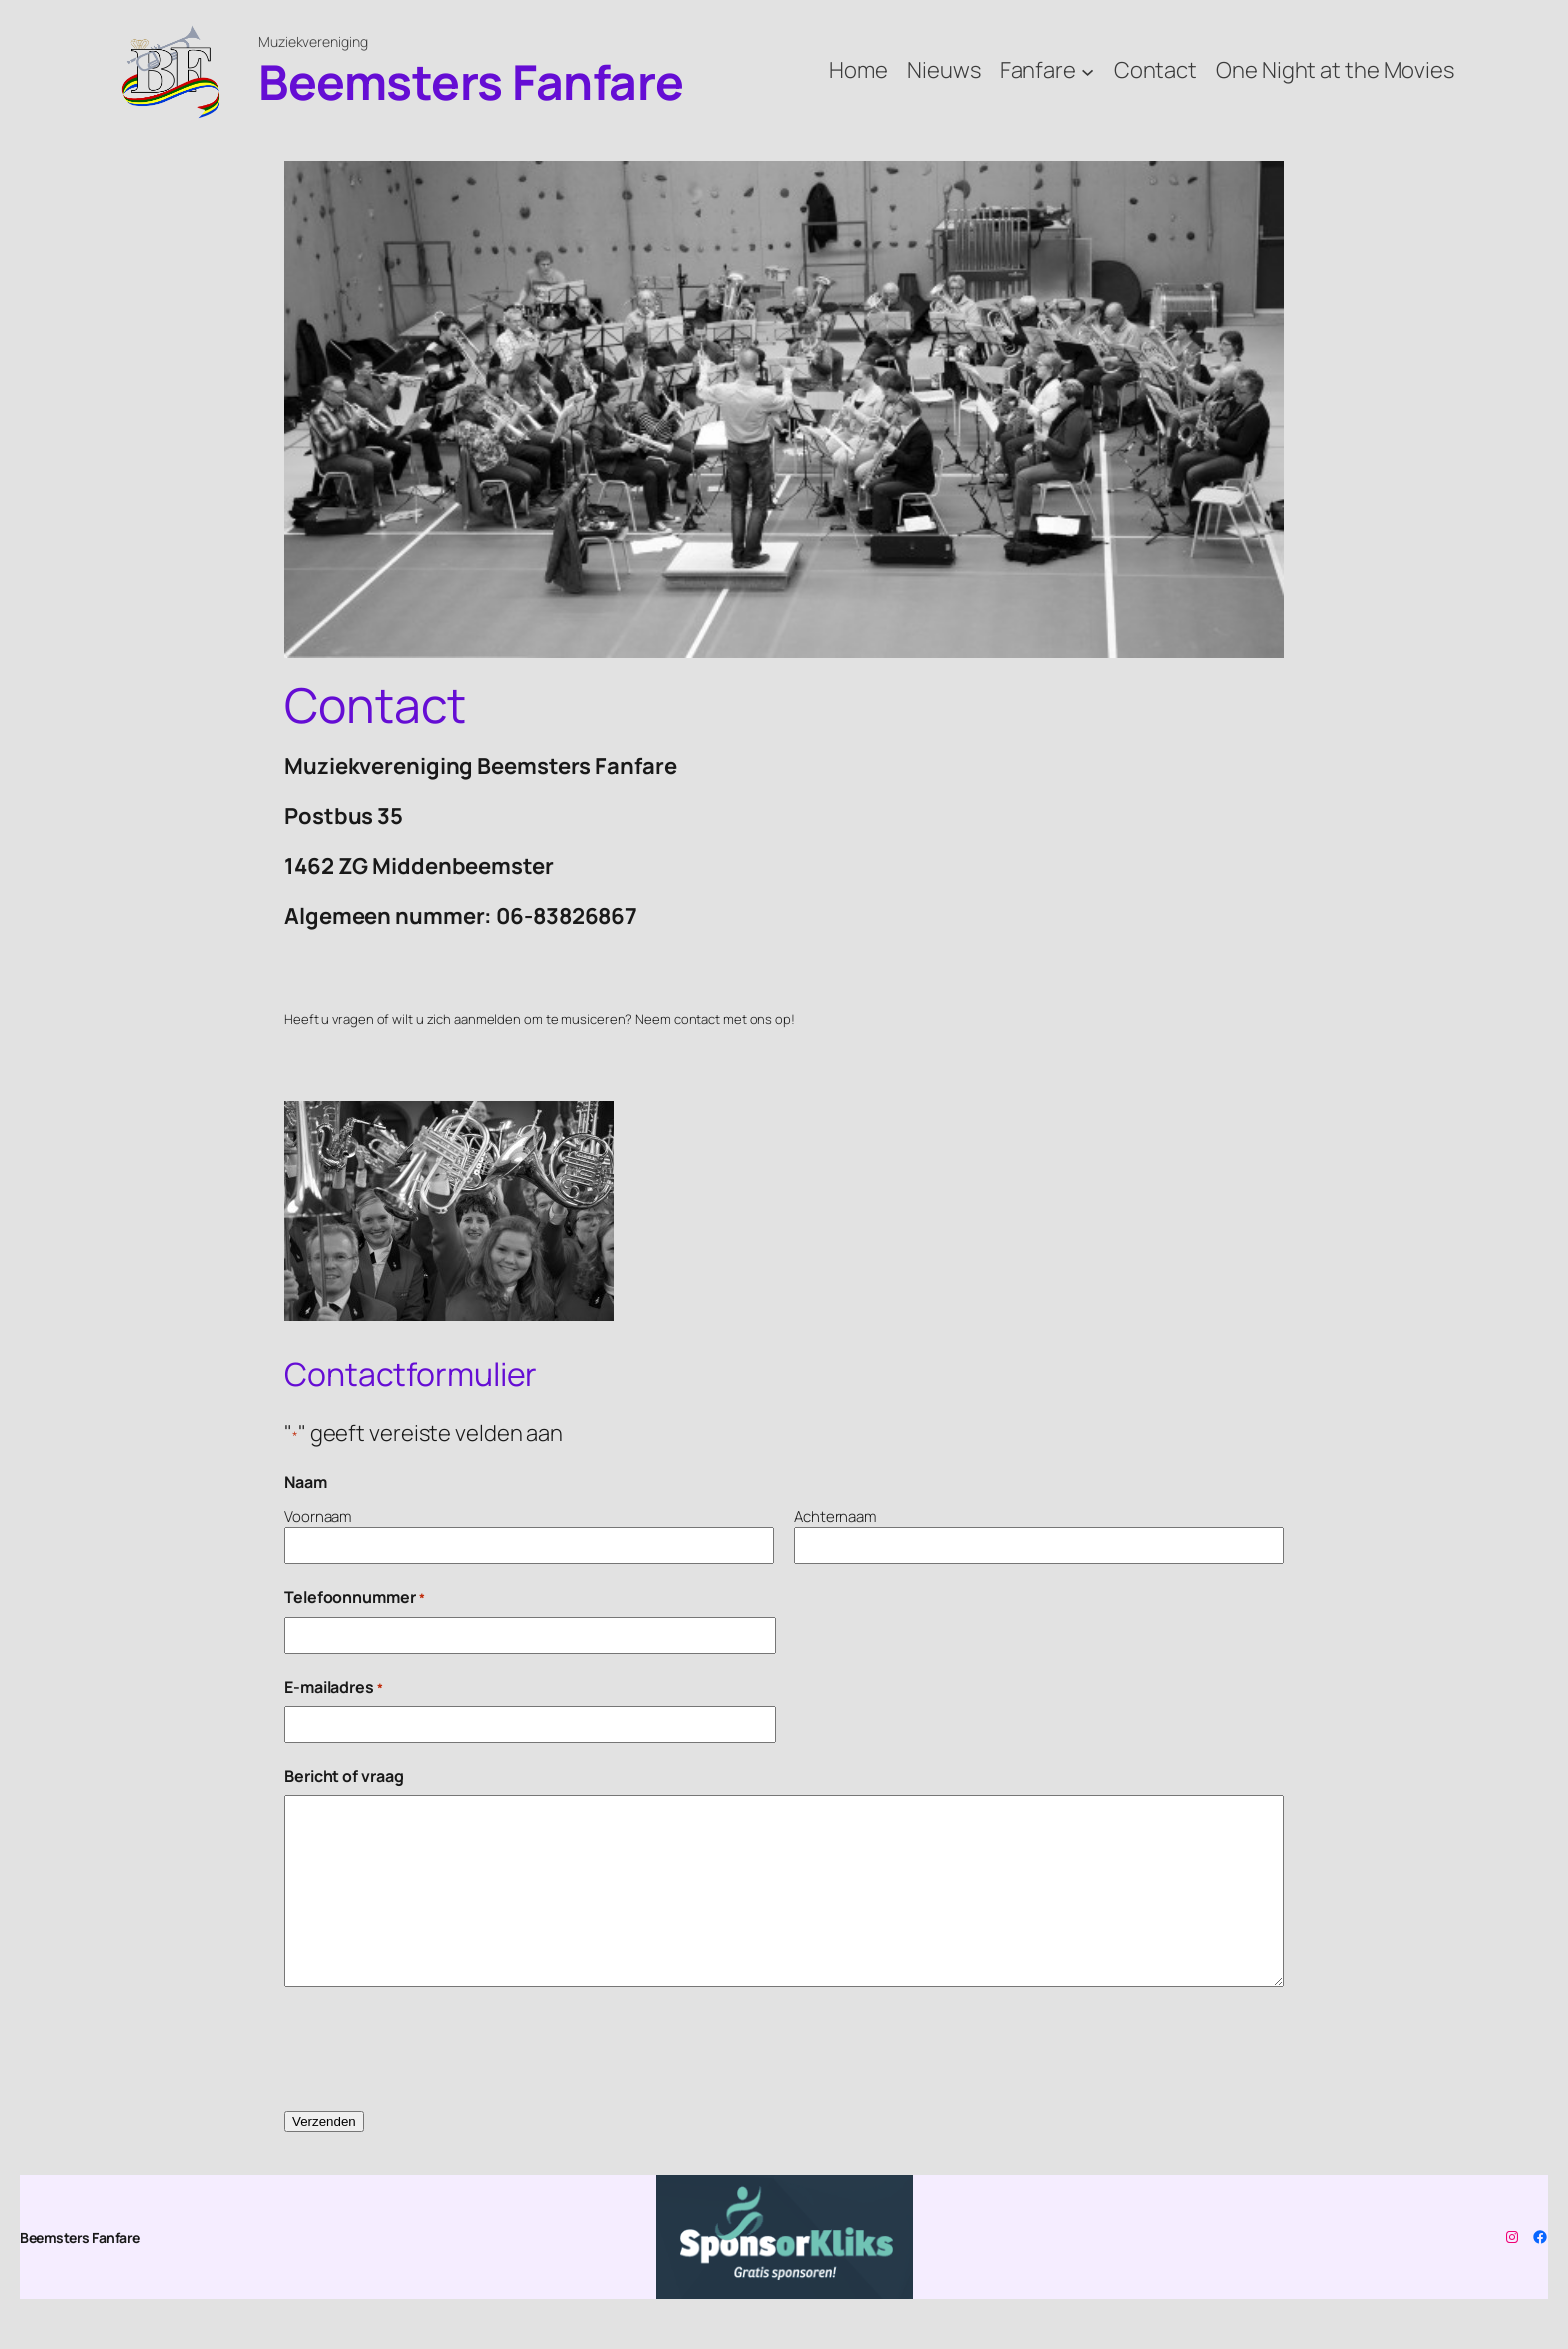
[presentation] (436, 2050)
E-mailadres (333, 1687)
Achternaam (835, 1516)
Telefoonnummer (354, 1597)
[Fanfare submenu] (1087, 70)
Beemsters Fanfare (471, 81)
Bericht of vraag (343, 1776)
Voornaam (317, 1516)
